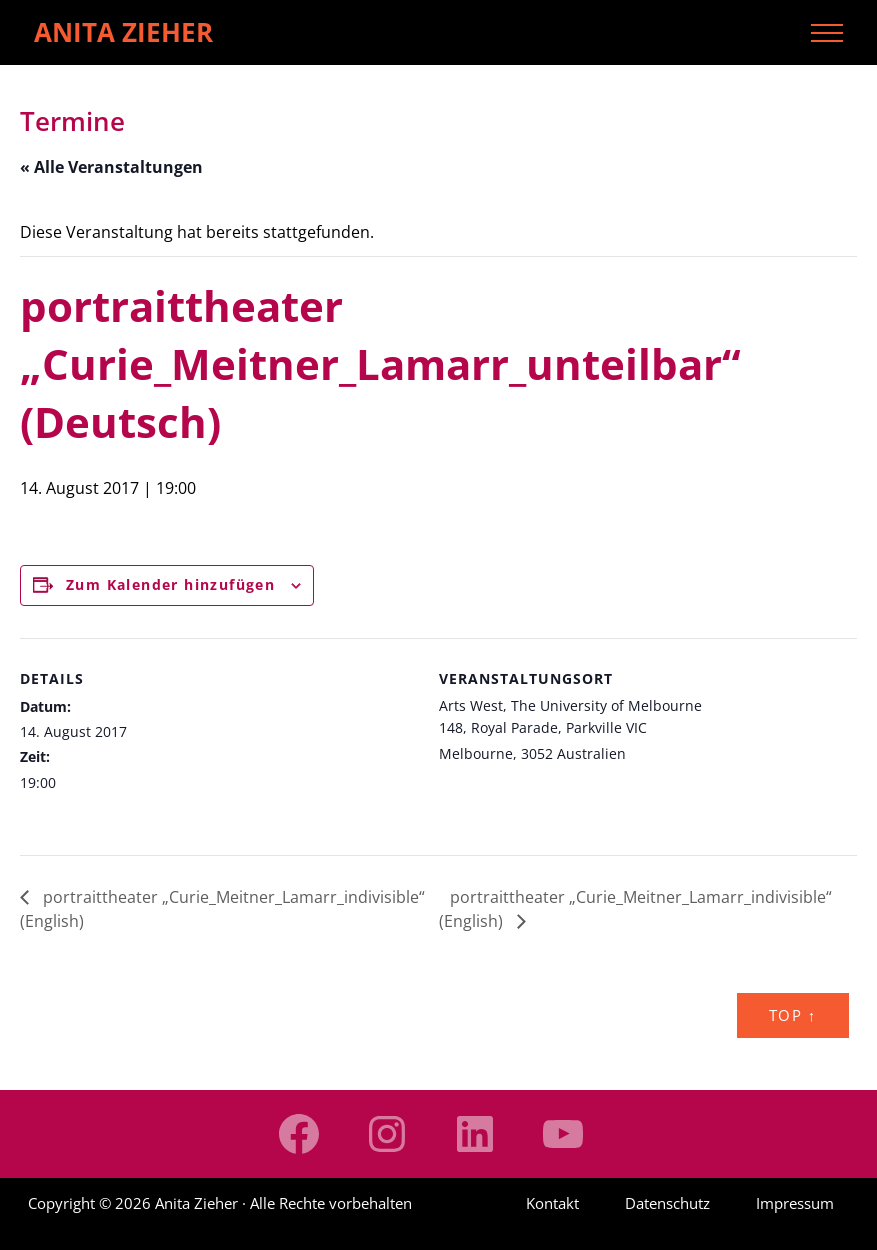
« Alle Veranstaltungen (111, 167)
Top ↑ (793, 1015)
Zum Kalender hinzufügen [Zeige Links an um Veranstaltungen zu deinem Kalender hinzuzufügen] (170, 584)
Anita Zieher (123, 32)
